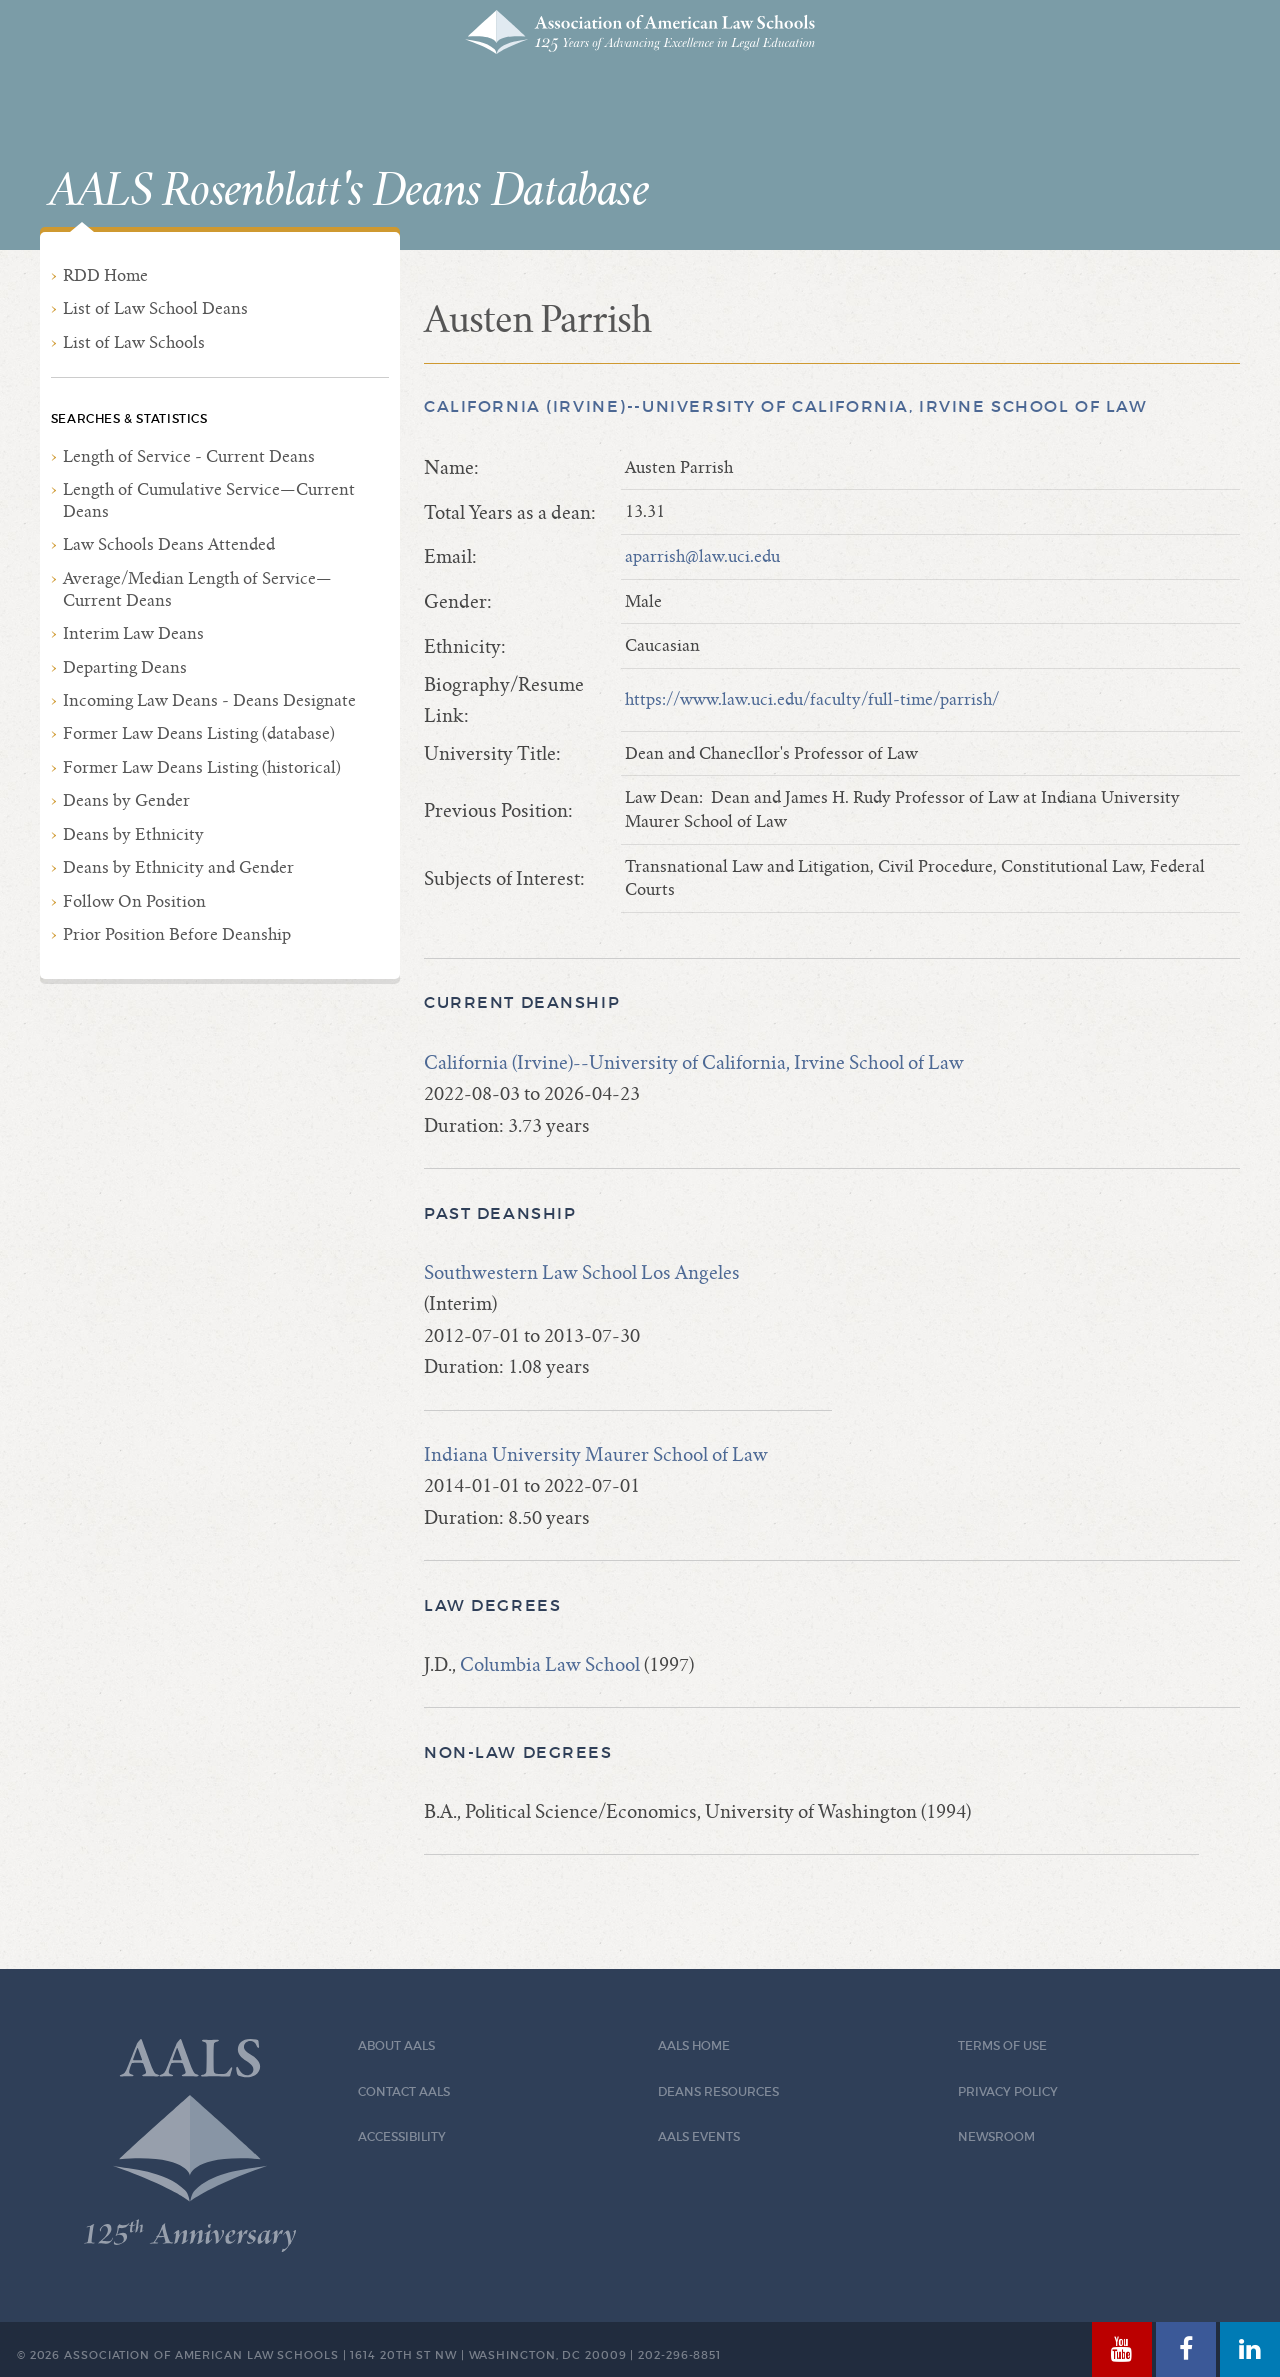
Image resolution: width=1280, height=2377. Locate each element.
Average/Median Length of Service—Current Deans (197, 589)
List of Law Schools (134, 342)
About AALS (396, 2045)
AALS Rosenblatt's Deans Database (349, 191)
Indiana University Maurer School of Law (596, 1454)
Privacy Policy (1008, 2091)
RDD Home (105, 275)
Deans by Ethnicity (133, 834)
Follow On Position (134, 901)
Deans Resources (718, 2091)
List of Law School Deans (155, 308)
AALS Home (694, 2045)
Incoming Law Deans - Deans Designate (209, 700)
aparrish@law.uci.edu (702, 556)
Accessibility (402, 2136)
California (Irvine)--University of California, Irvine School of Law (786, 406)
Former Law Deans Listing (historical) (202, 767)
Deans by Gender (126, 800)
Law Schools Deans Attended (169, 544)
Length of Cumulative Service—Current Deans (209, 500)
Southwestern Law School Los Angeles (582, 1272)
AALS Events (699, 2136)
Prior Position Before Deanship (177, 934)
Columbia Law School (550, 1664)
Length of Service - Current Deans (189, 456)
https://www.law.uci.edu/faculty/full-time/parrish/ (812, 699)
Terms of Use (1002, 2045)
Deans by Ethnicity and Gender (178, 867)
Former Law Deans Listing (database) (199, 733)
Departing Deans (125, 667)
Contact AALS (404, 2091)
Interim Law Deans (133, 633)
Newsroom (996, 2136)
